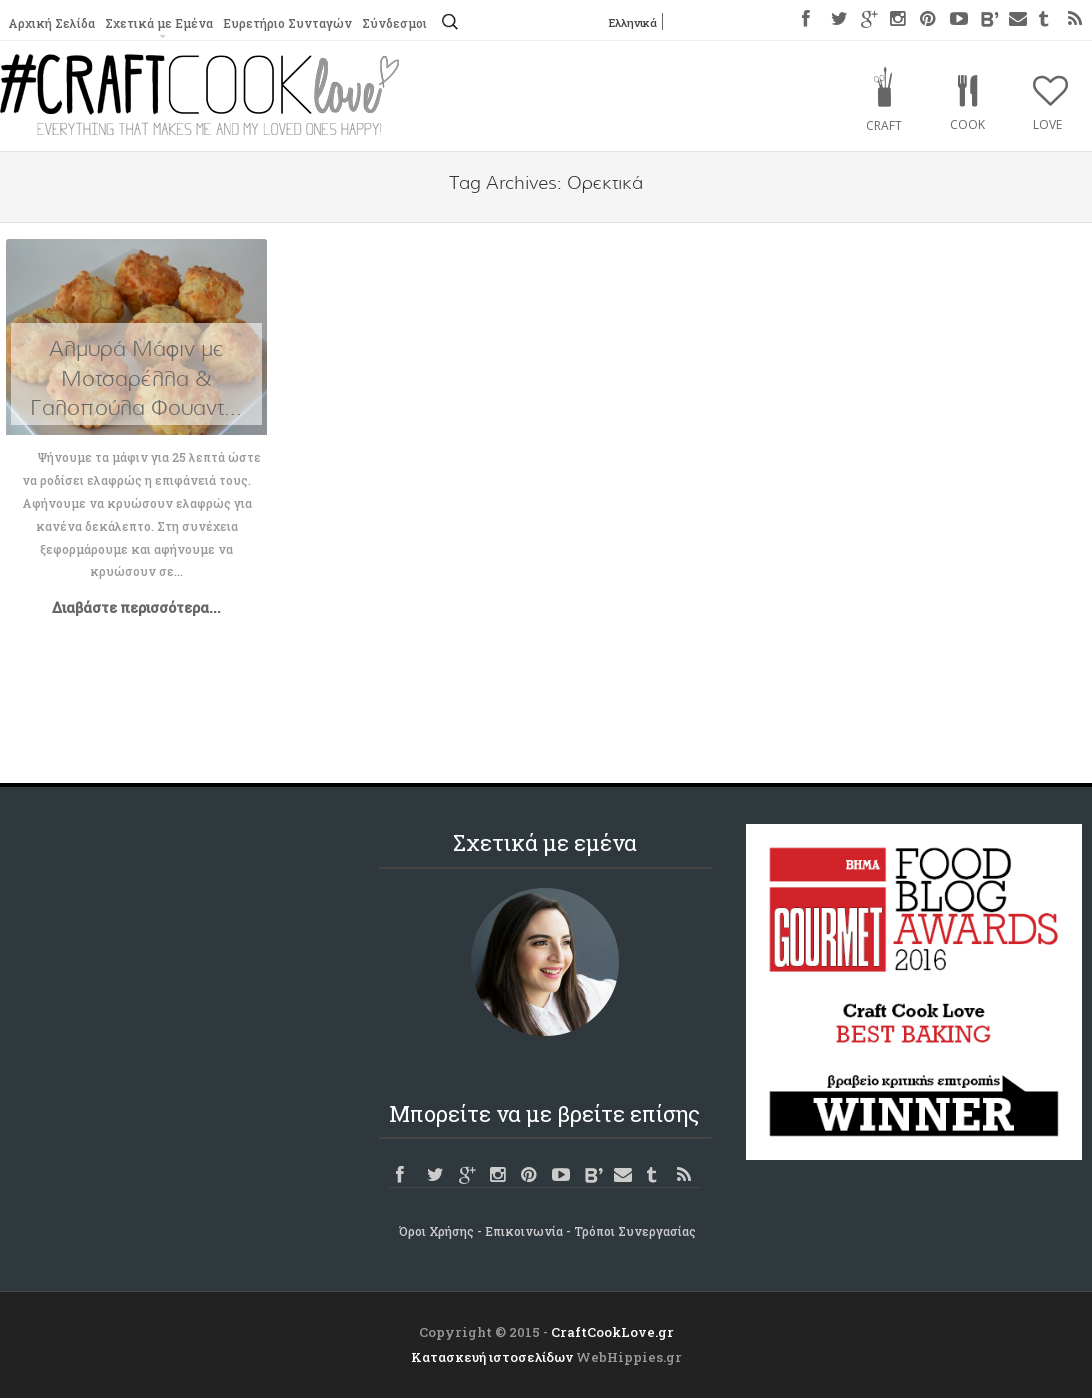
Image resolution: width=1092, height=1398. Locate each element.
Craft (884, 125)
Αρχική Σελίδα (51, 23)
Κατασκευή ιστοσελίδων (492, 1357)
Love (1047, 124)
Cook (967, 124)
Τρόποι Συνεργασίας (635, 1231)
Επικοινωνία (524, 1231)
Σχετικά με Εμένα (159, 23)
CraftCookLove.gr (612, 1332)
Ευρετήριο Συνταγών (287, 23)
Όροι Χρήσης (436, 1231)
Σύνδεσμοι (394, 23)
